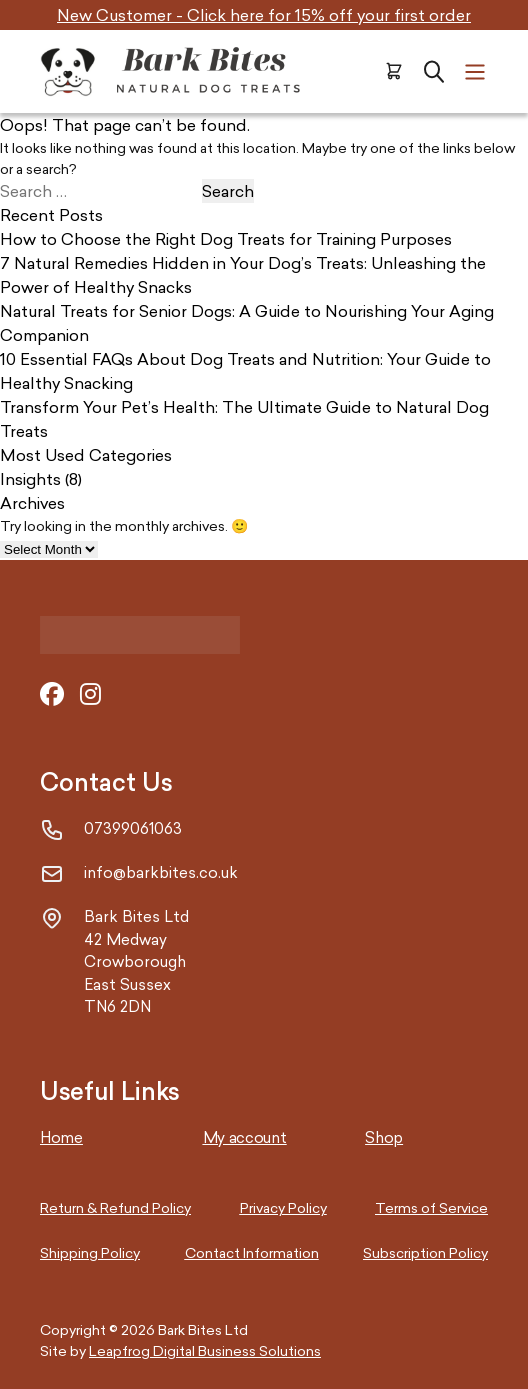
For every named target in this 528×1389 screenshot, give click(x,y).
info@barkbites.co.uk (161, 872)
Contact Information (252, 1252)
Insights (30, 479)
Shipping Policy (90, 1252)
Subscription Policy (425, 1252)
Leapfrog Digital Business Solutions (205, 1350)
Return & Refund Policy (115, 1207)
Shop (384, 1137)
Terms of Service (431, 1207)
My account (245, 1137)
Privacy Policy (283, 1207)
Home (61, 1137)
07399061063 (133, 828)
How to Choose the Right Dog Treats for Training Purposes (226, 239)
